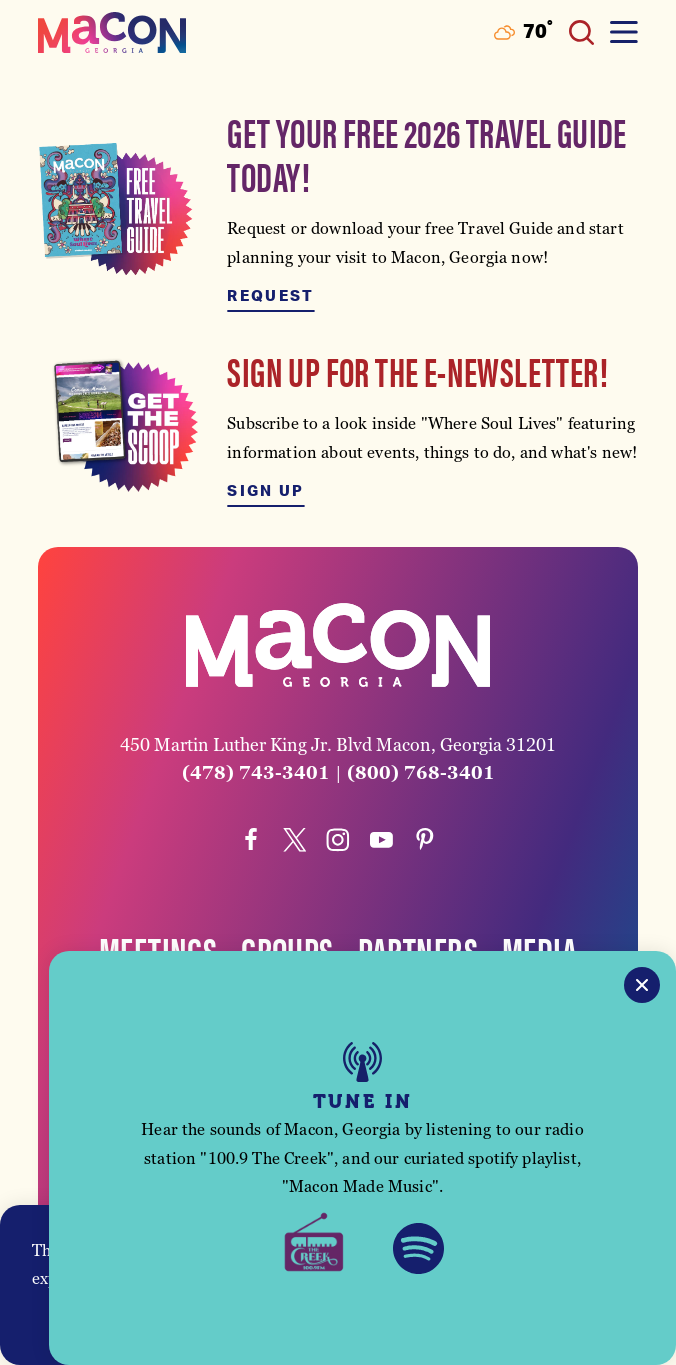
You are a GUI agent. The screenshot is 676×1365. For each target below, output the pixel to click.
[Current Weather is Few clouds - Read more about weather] (523, 32)
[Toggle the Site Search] (581, 32)
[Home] (112, 32)
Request (270, 296)
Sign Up (265, 491)
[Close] (642, 985)
